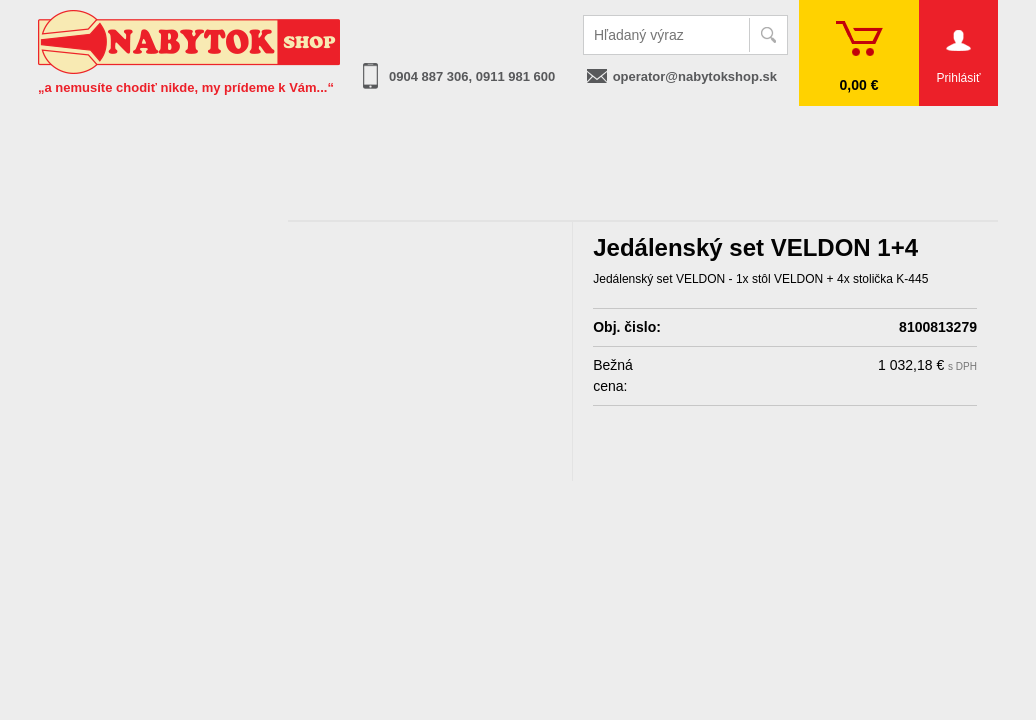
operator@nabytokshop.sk (695, 76)
